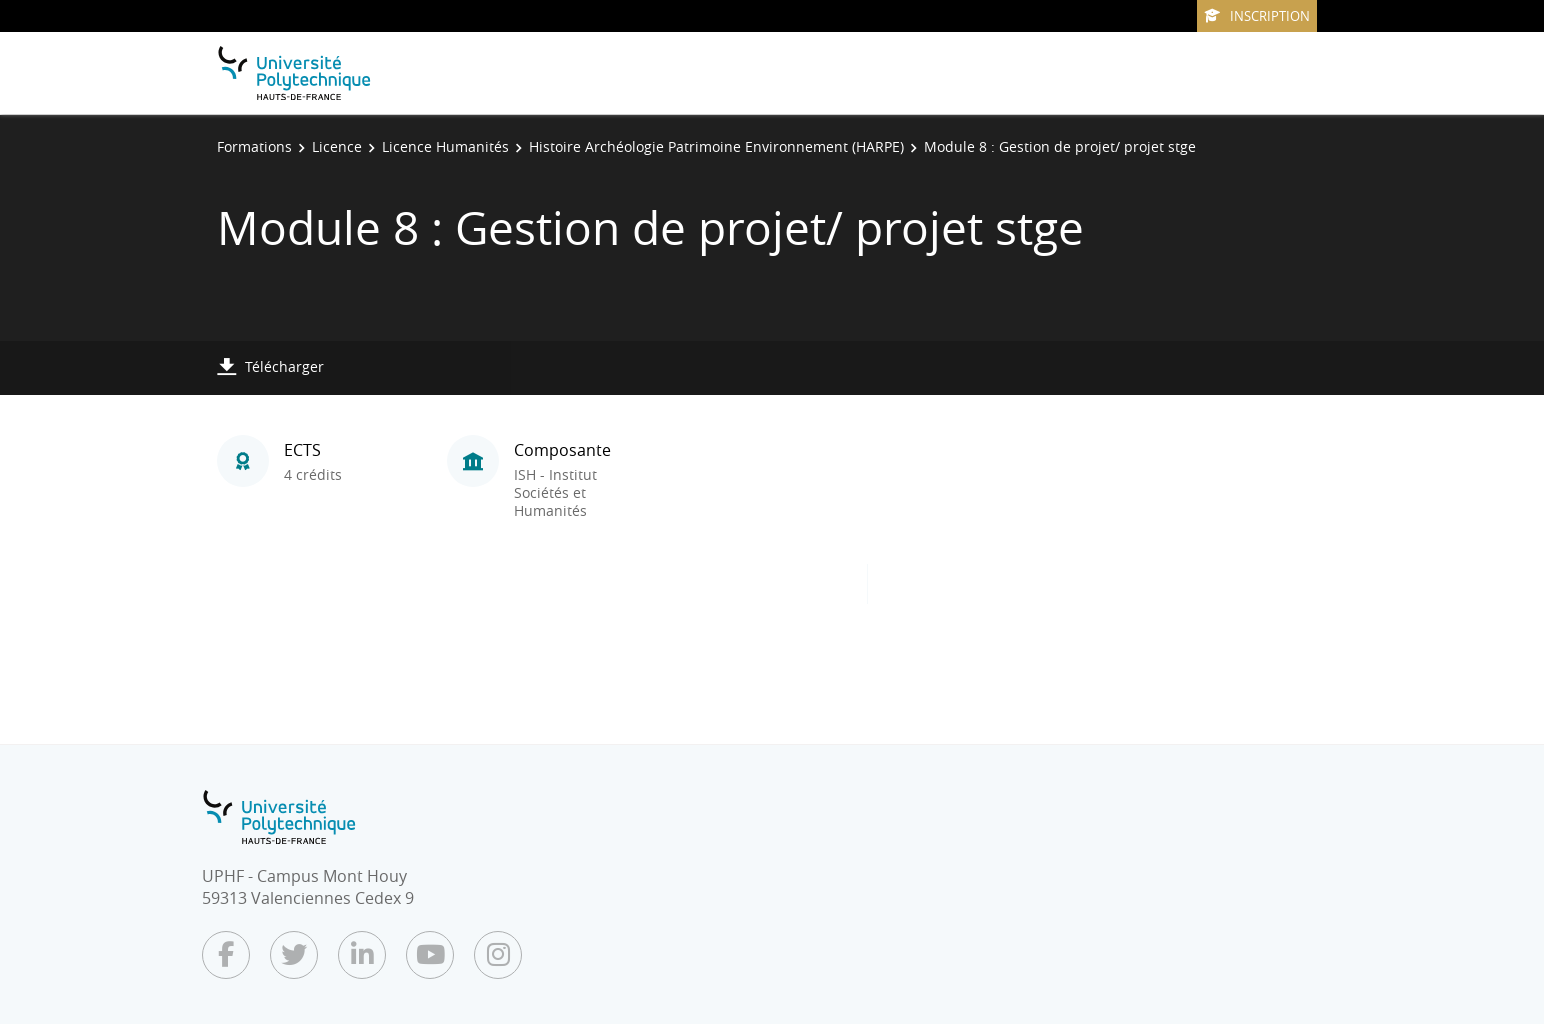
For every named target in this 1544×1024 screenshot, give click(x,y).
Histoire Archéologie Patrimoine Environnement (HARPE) (716, 146)
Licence (337, 146)
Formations (254, 146)
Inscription (1257, 16)
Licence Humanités (445, 146)
